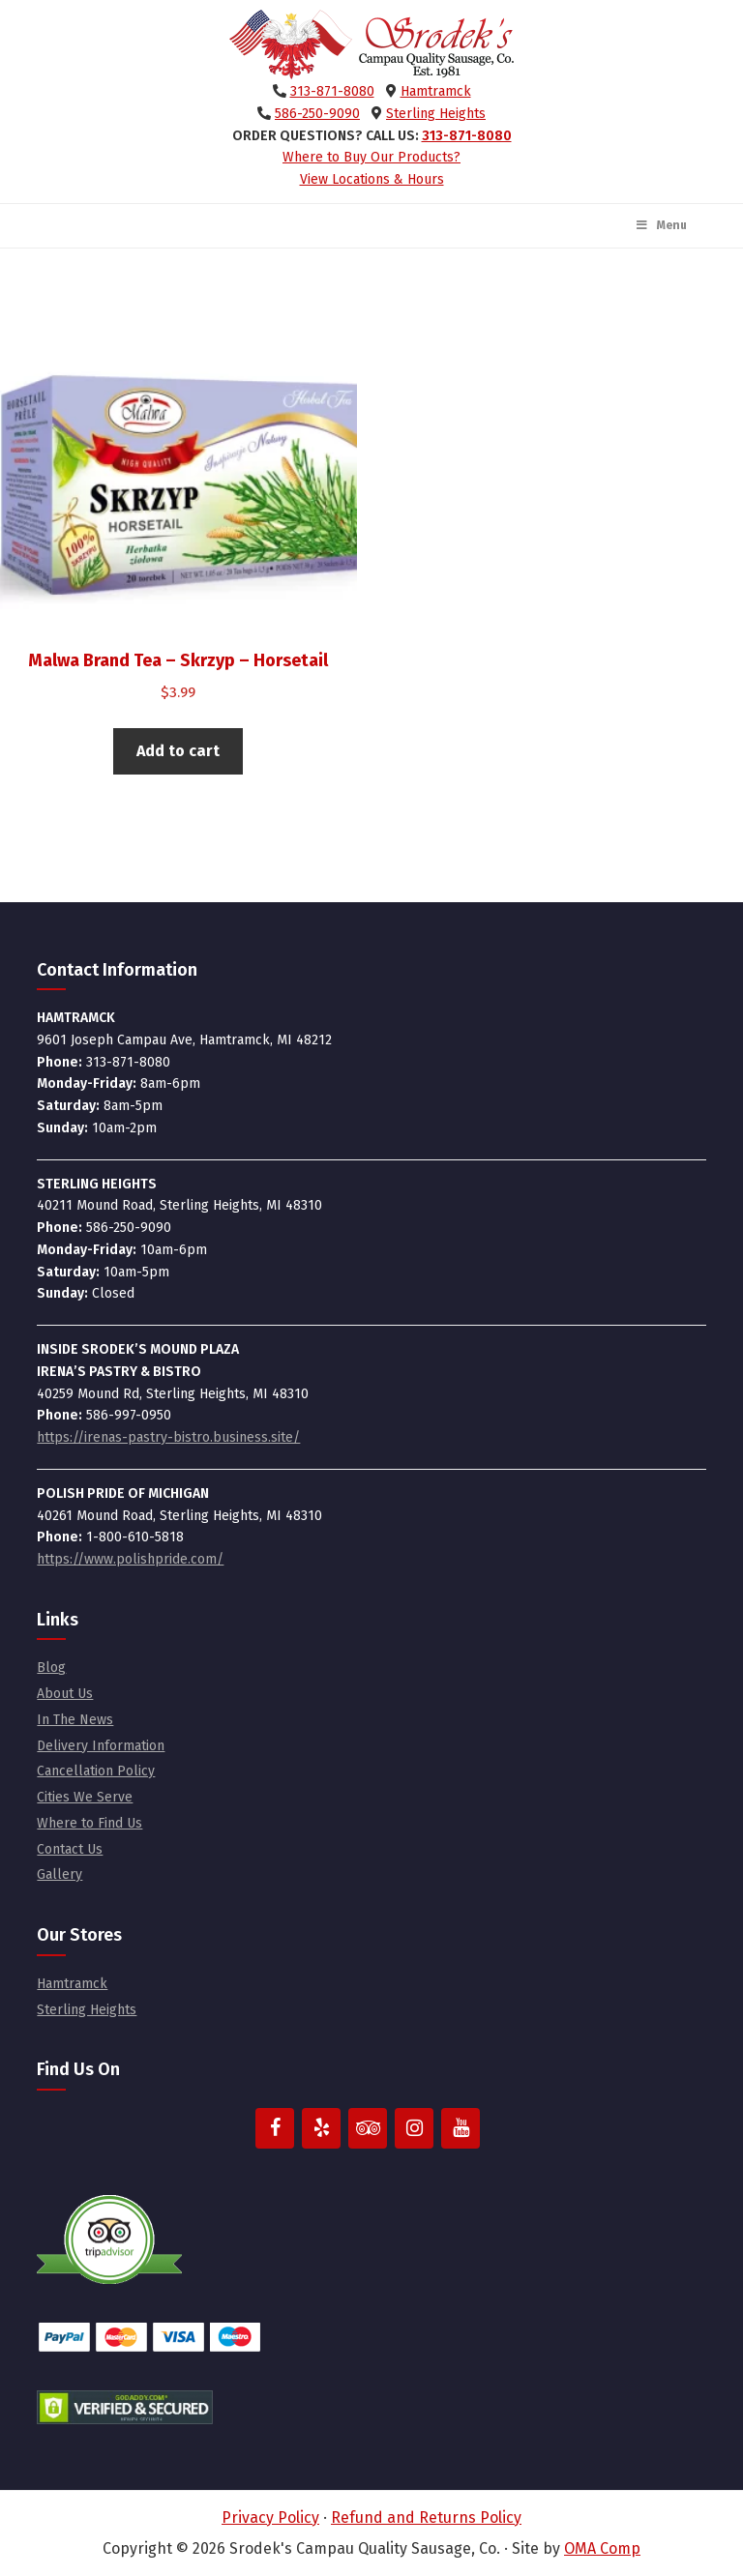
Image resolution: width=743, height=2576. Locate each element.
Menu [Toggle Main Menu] (661, 225)
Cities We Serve (85, 1797)
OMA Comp (602, 2548)
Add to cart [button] (178, 751)
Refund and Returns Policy (426, 2517)
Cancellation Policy (96, 1771)
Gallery (59, 1874)
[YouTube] (460, 2128)
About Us (65, 1693)
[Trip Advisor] (367, 2128)
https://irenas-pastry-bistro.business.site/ (168, 1437)
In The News (75, 1720)
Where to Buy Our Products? (371, 157)
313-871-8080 (332, 91)
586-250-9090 (317, 113)
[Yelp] (321, 2128)
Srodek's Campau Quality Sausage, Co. (371, 44)
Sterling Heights (436, 113)
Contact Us (70, 1849)
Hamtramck (436, 91)
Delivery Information (100, 1746)
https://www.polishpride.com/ (130, 1559)
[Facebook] (274, 2128)
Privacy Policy (270, 2517)
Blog (51, 1667)
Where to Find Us (89, 1823)
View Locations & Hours (372, 179)
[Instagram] (414, 2128)
